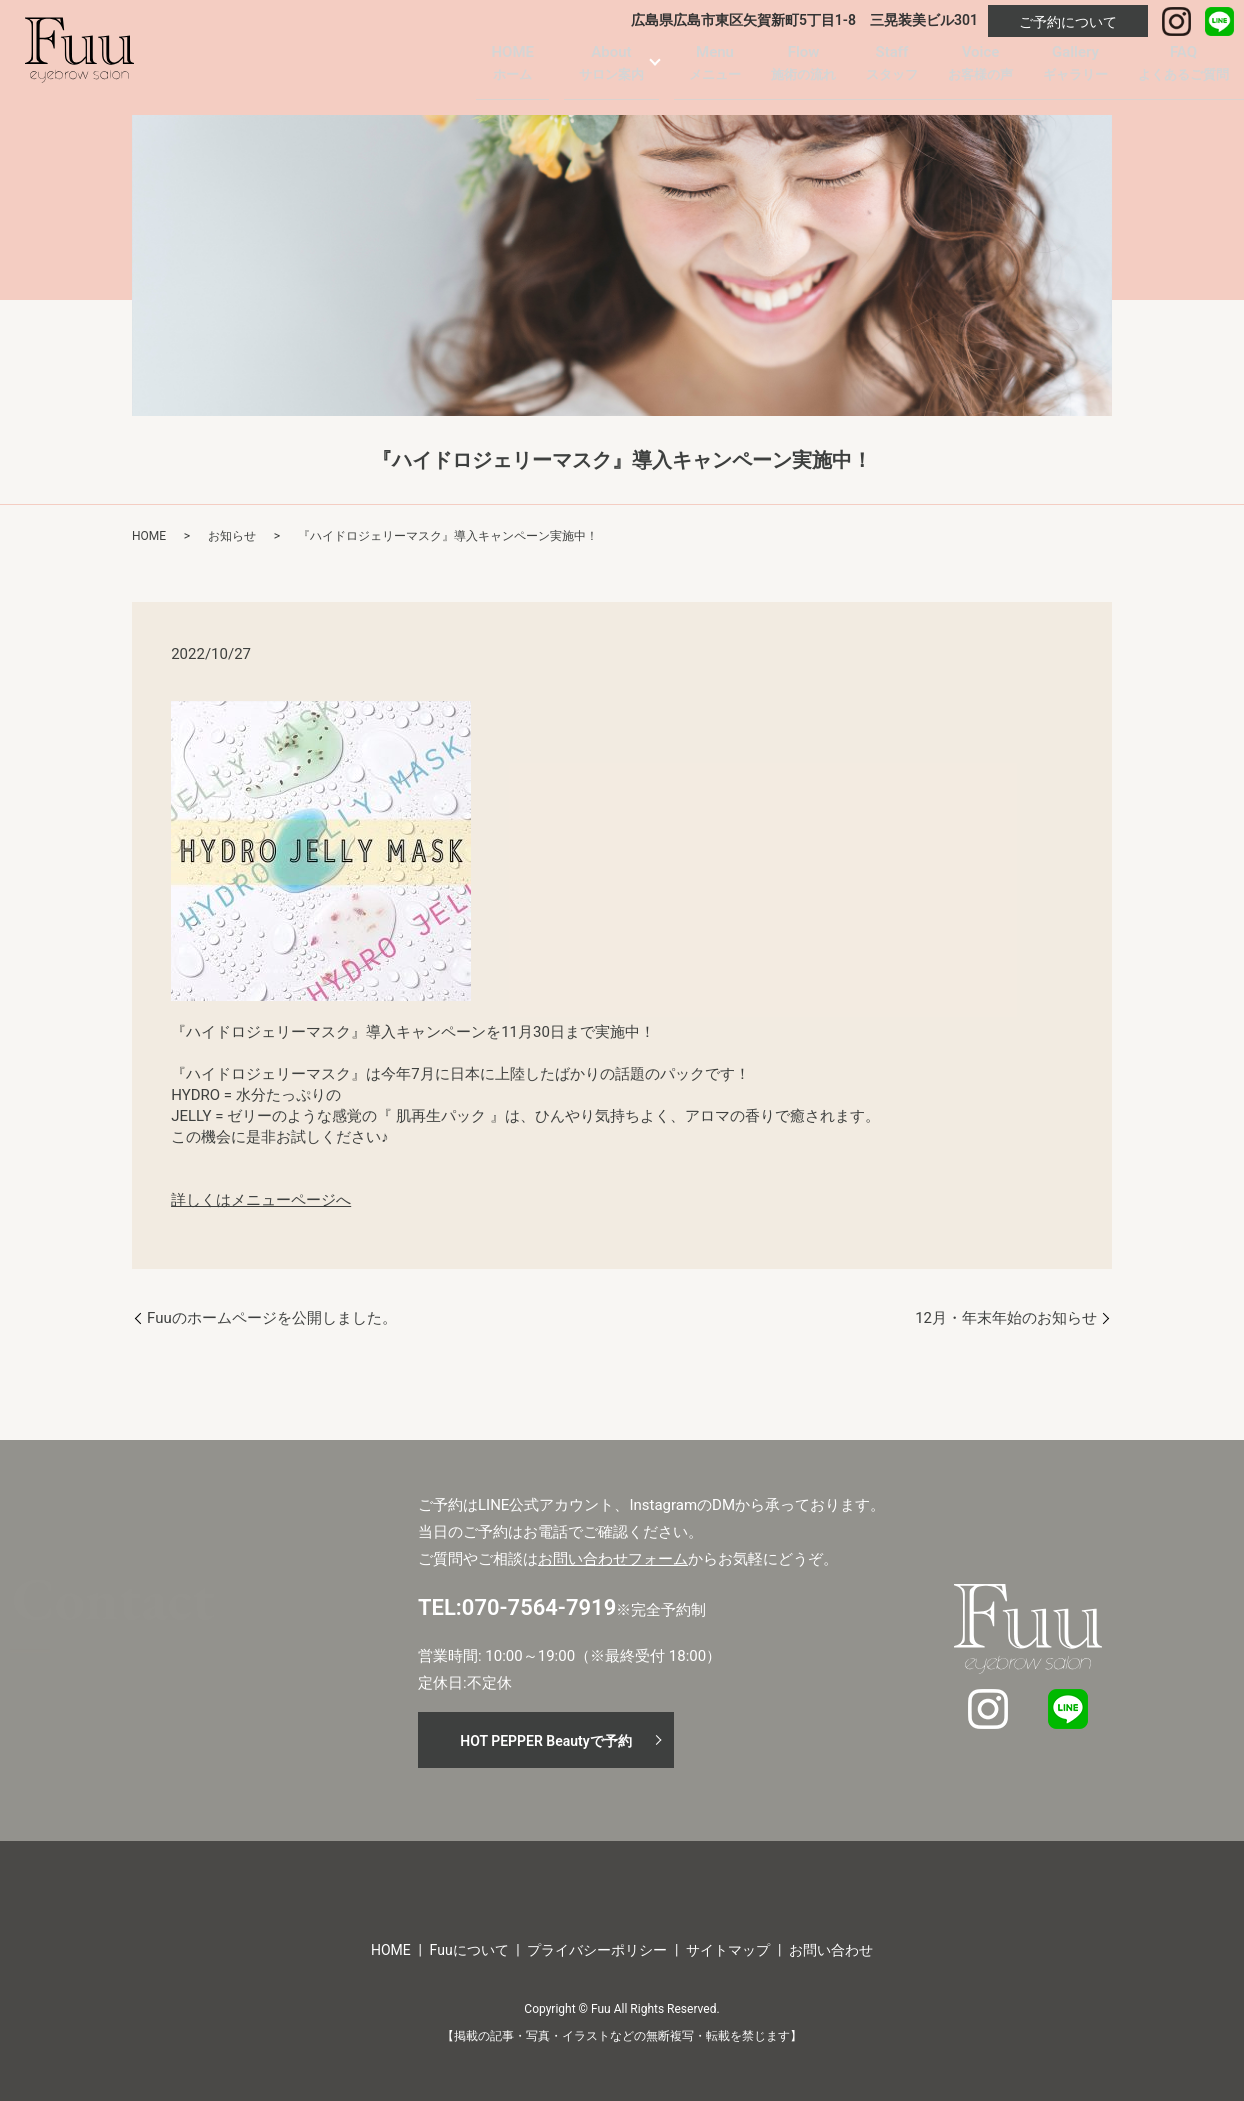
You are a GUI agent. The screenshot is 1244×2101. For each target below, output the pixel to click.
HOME (512, 70)
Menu (715, 70)
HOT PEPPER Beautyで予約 (545, 1741)
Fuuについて (469, 1950)
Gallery (1075, 70)
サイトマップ (728, 1950)
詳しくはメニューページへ (261, 1200)
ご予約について (1068, 22)
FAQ (1183, 70)
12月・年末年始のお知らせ (1006, 1318)
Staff (892, 70)
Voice (980, 70)
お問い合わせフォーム (613, 1559)
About (611, 70)
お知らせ (232, 536)
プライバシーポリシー (597, 1950)
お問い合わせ (831, 1950)
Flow (803, 70)
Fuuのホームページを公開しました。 (272, 1318)
